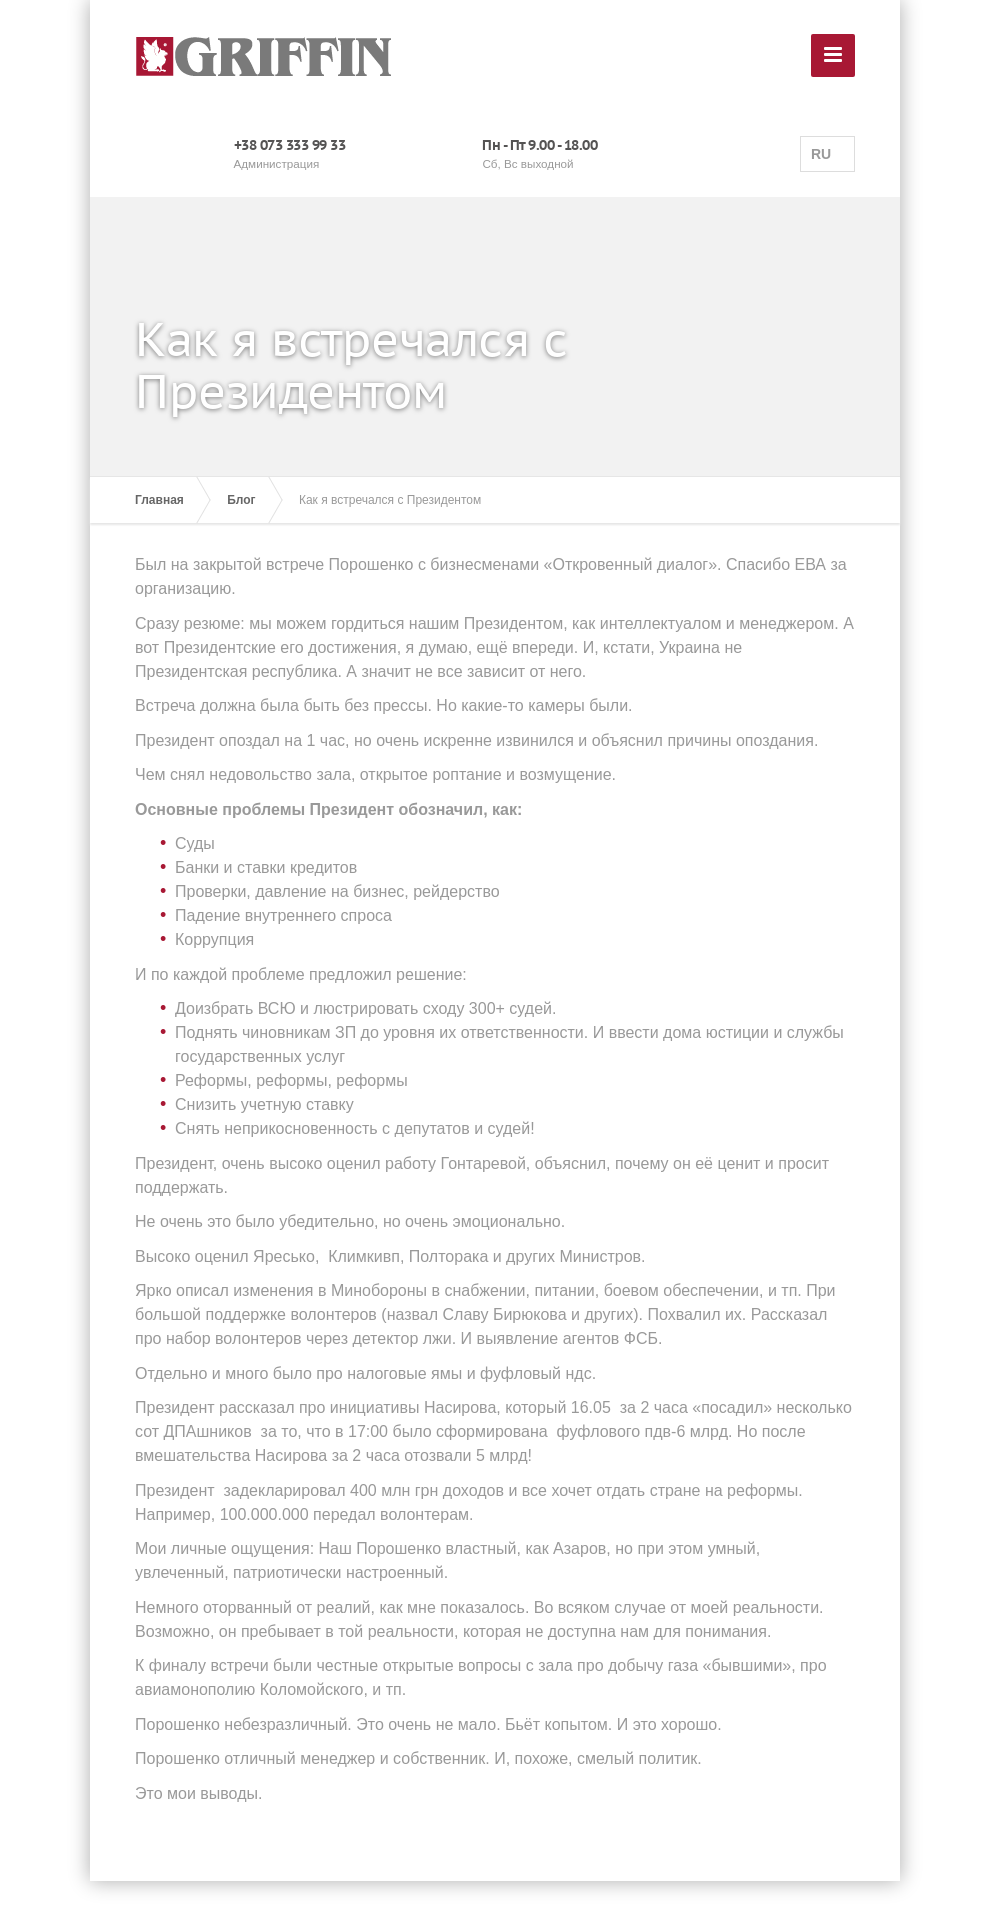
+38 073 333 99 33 (290, 145)
